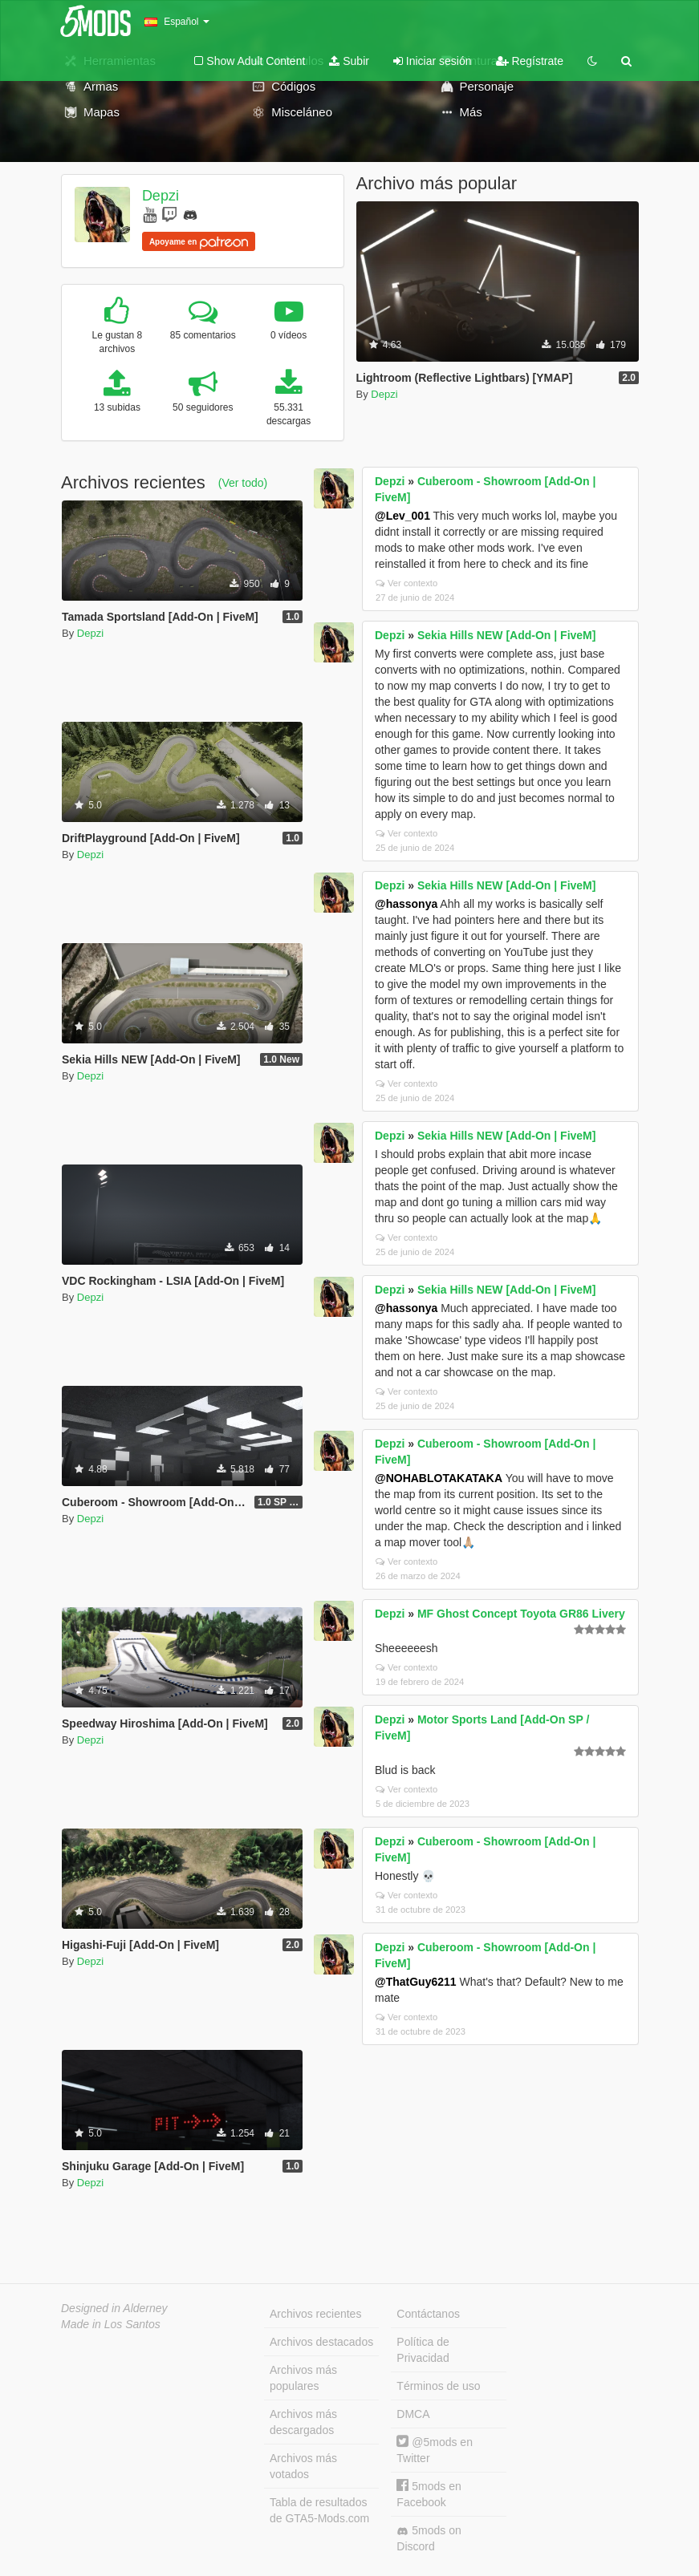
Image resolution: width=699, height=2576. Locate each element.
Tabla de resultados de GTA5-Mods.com (319, 2510)
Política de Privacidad (422, 2349)
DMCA (412, 2414)
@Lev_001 (402, 515)
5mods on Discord (428, 2538)
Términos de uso (438, 2386)
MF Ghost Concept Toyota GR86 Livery (521, 1613)
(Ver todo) (242, 482)
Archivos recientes (315, 2313)
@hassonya (406, 903)
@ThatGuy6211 (416, 1981)
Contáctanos (428, 2313)
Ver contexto (406, 583)
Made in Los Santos (111, 2324)
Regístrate (529, 61)
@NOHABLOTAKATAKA (438, 1478)
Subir (349, 61)
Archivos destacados (321, 2341)
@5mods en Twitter (434, 2450)
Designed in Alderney (114, 2308)
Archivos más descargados (303, 2422)
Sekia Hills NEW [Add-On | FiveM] (506, 635)
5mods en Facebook (428, 2494)
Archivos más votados (303, 2466)
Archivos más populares (303, 2377)
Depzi (160, 196)
